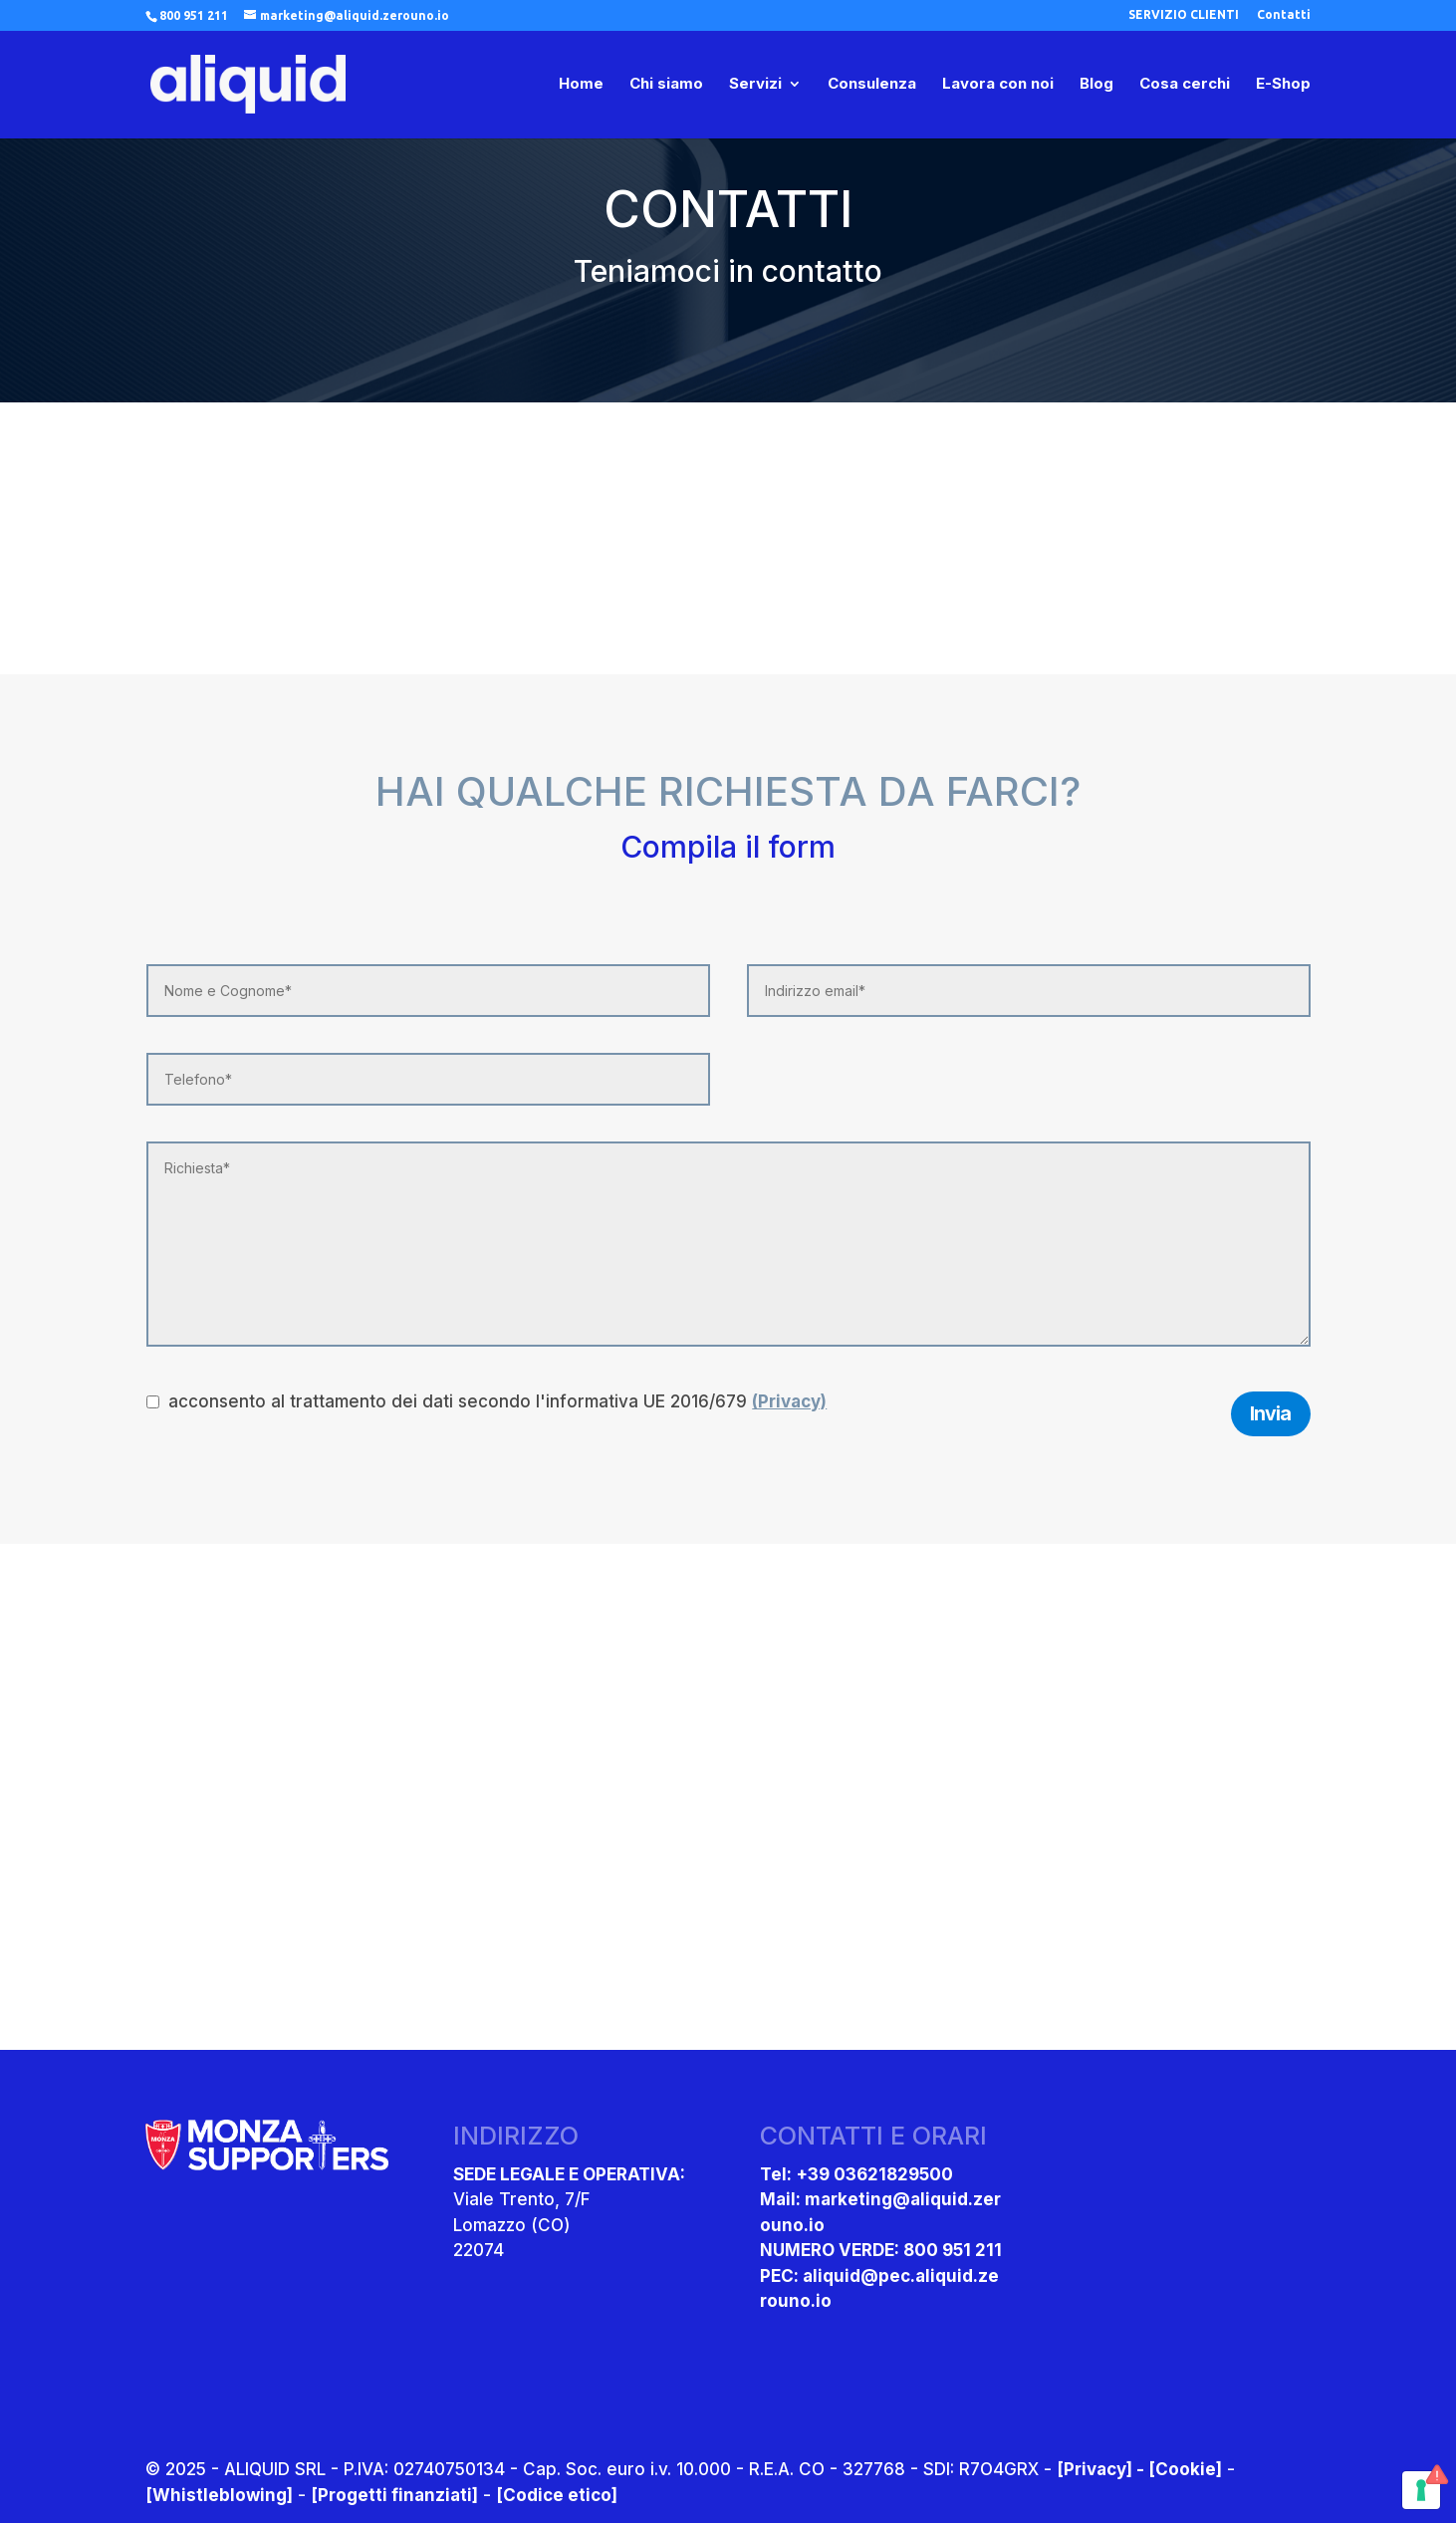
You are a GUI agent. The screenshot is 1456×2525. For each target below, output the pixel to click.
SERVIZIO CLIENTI (1183, 15)
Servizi (755, 86)
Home (581, 86)
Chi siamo (666, 86)
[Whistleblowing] (219, 2496)
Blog (1096, 86)
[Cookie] (1185, 2471)
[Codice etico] (556, 2496)
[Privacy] (1094, 2471)
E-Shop (1283, 86)
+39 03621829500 (874, 2175)
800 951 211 (193, 15)
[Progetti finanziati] (394, 2496)
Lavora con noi (998, 86)
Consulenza (872, 86)
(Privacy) (789, 1401)
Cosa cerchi (1184, 86)
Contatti (1284, 15)
